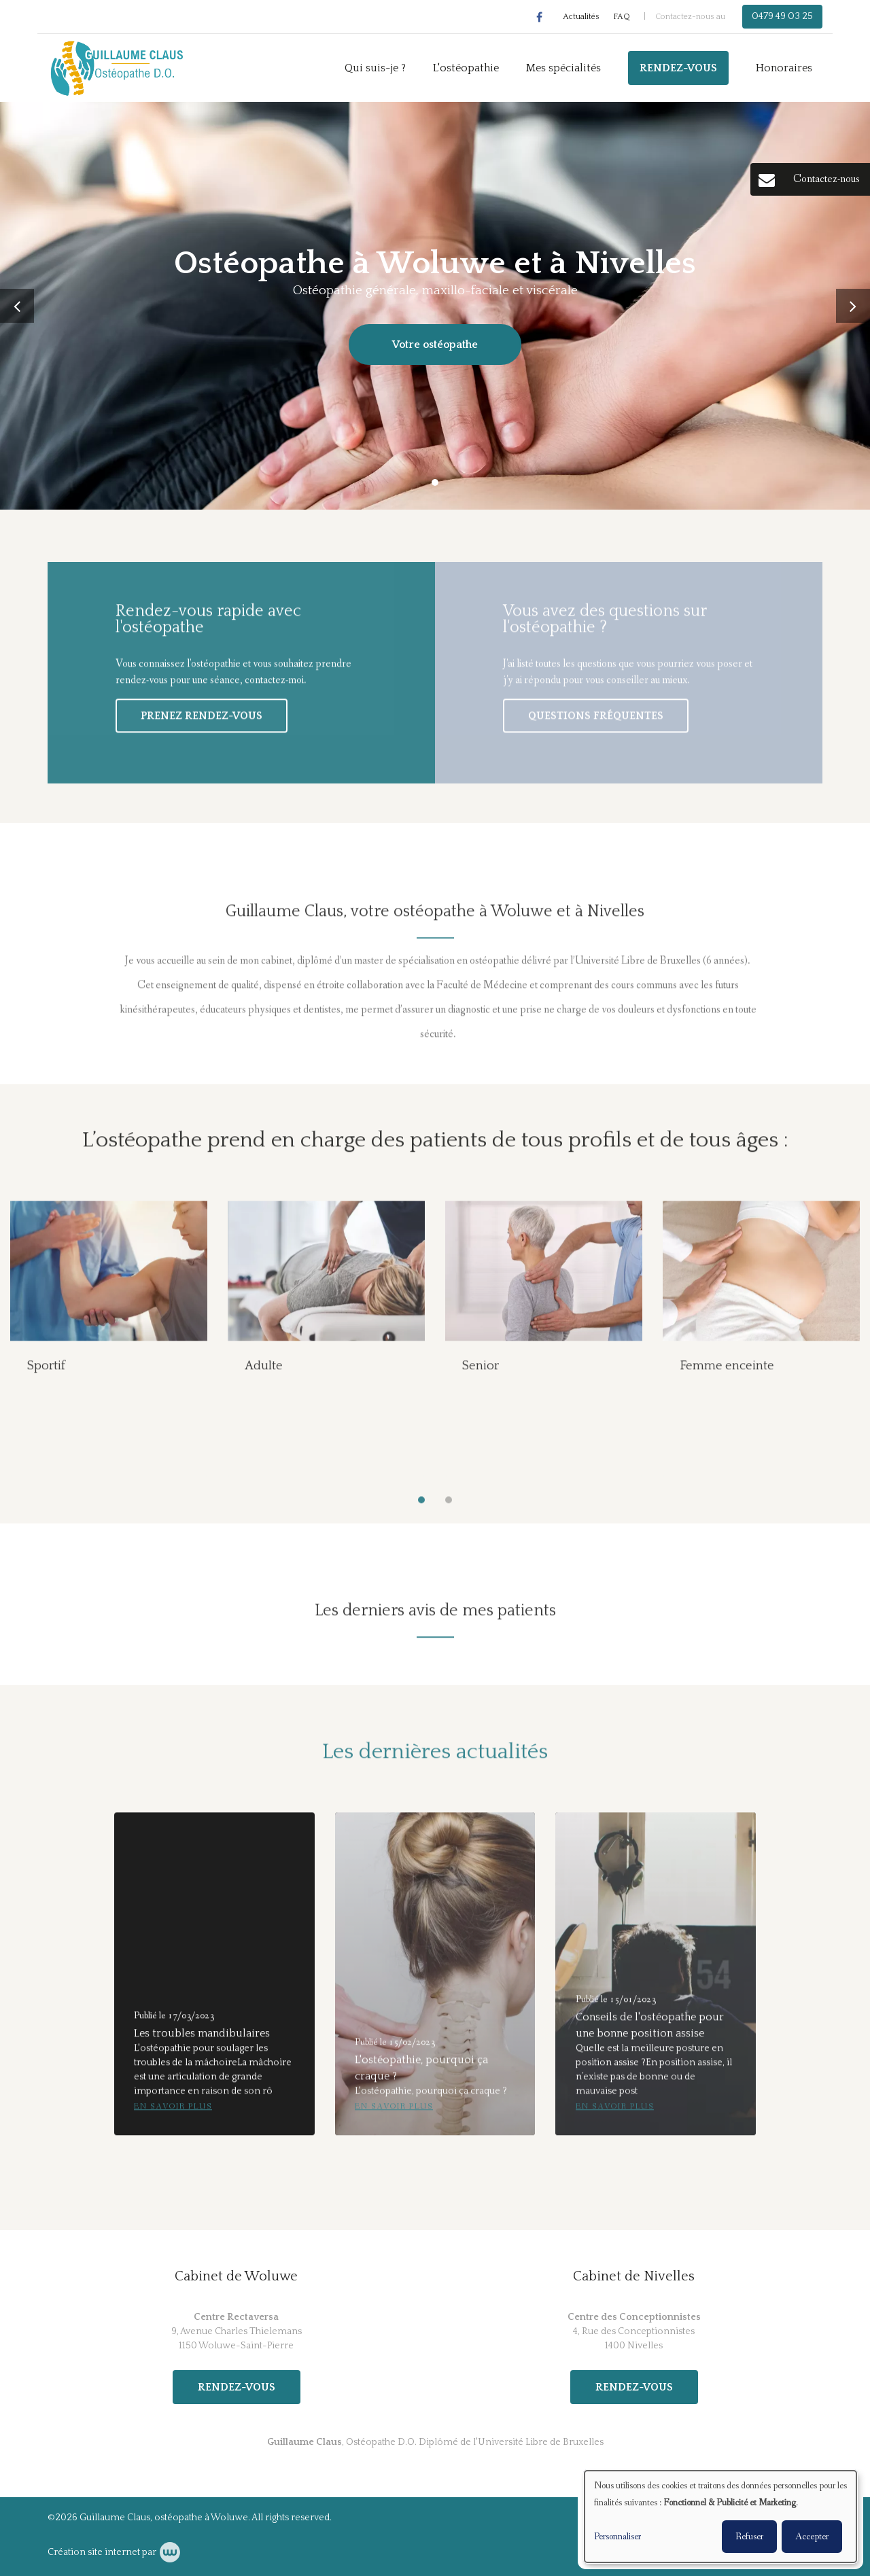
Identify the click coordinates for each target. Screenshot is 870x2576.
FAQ (621, 16)
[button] (421, 1507)
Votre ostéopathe (435, 344)
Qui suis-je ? (375, 68)
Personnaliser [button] (617, 2536)
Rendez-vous (678, 68)
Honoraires (784, 68)
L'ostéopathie (466, 68)
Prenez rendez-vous (201, 723)
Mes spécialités (563, 68)
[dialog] (720, 2516)
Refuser (749, 2536)
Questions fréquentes (595, 723)
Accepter (812, 2536)
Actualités (581, 16)
